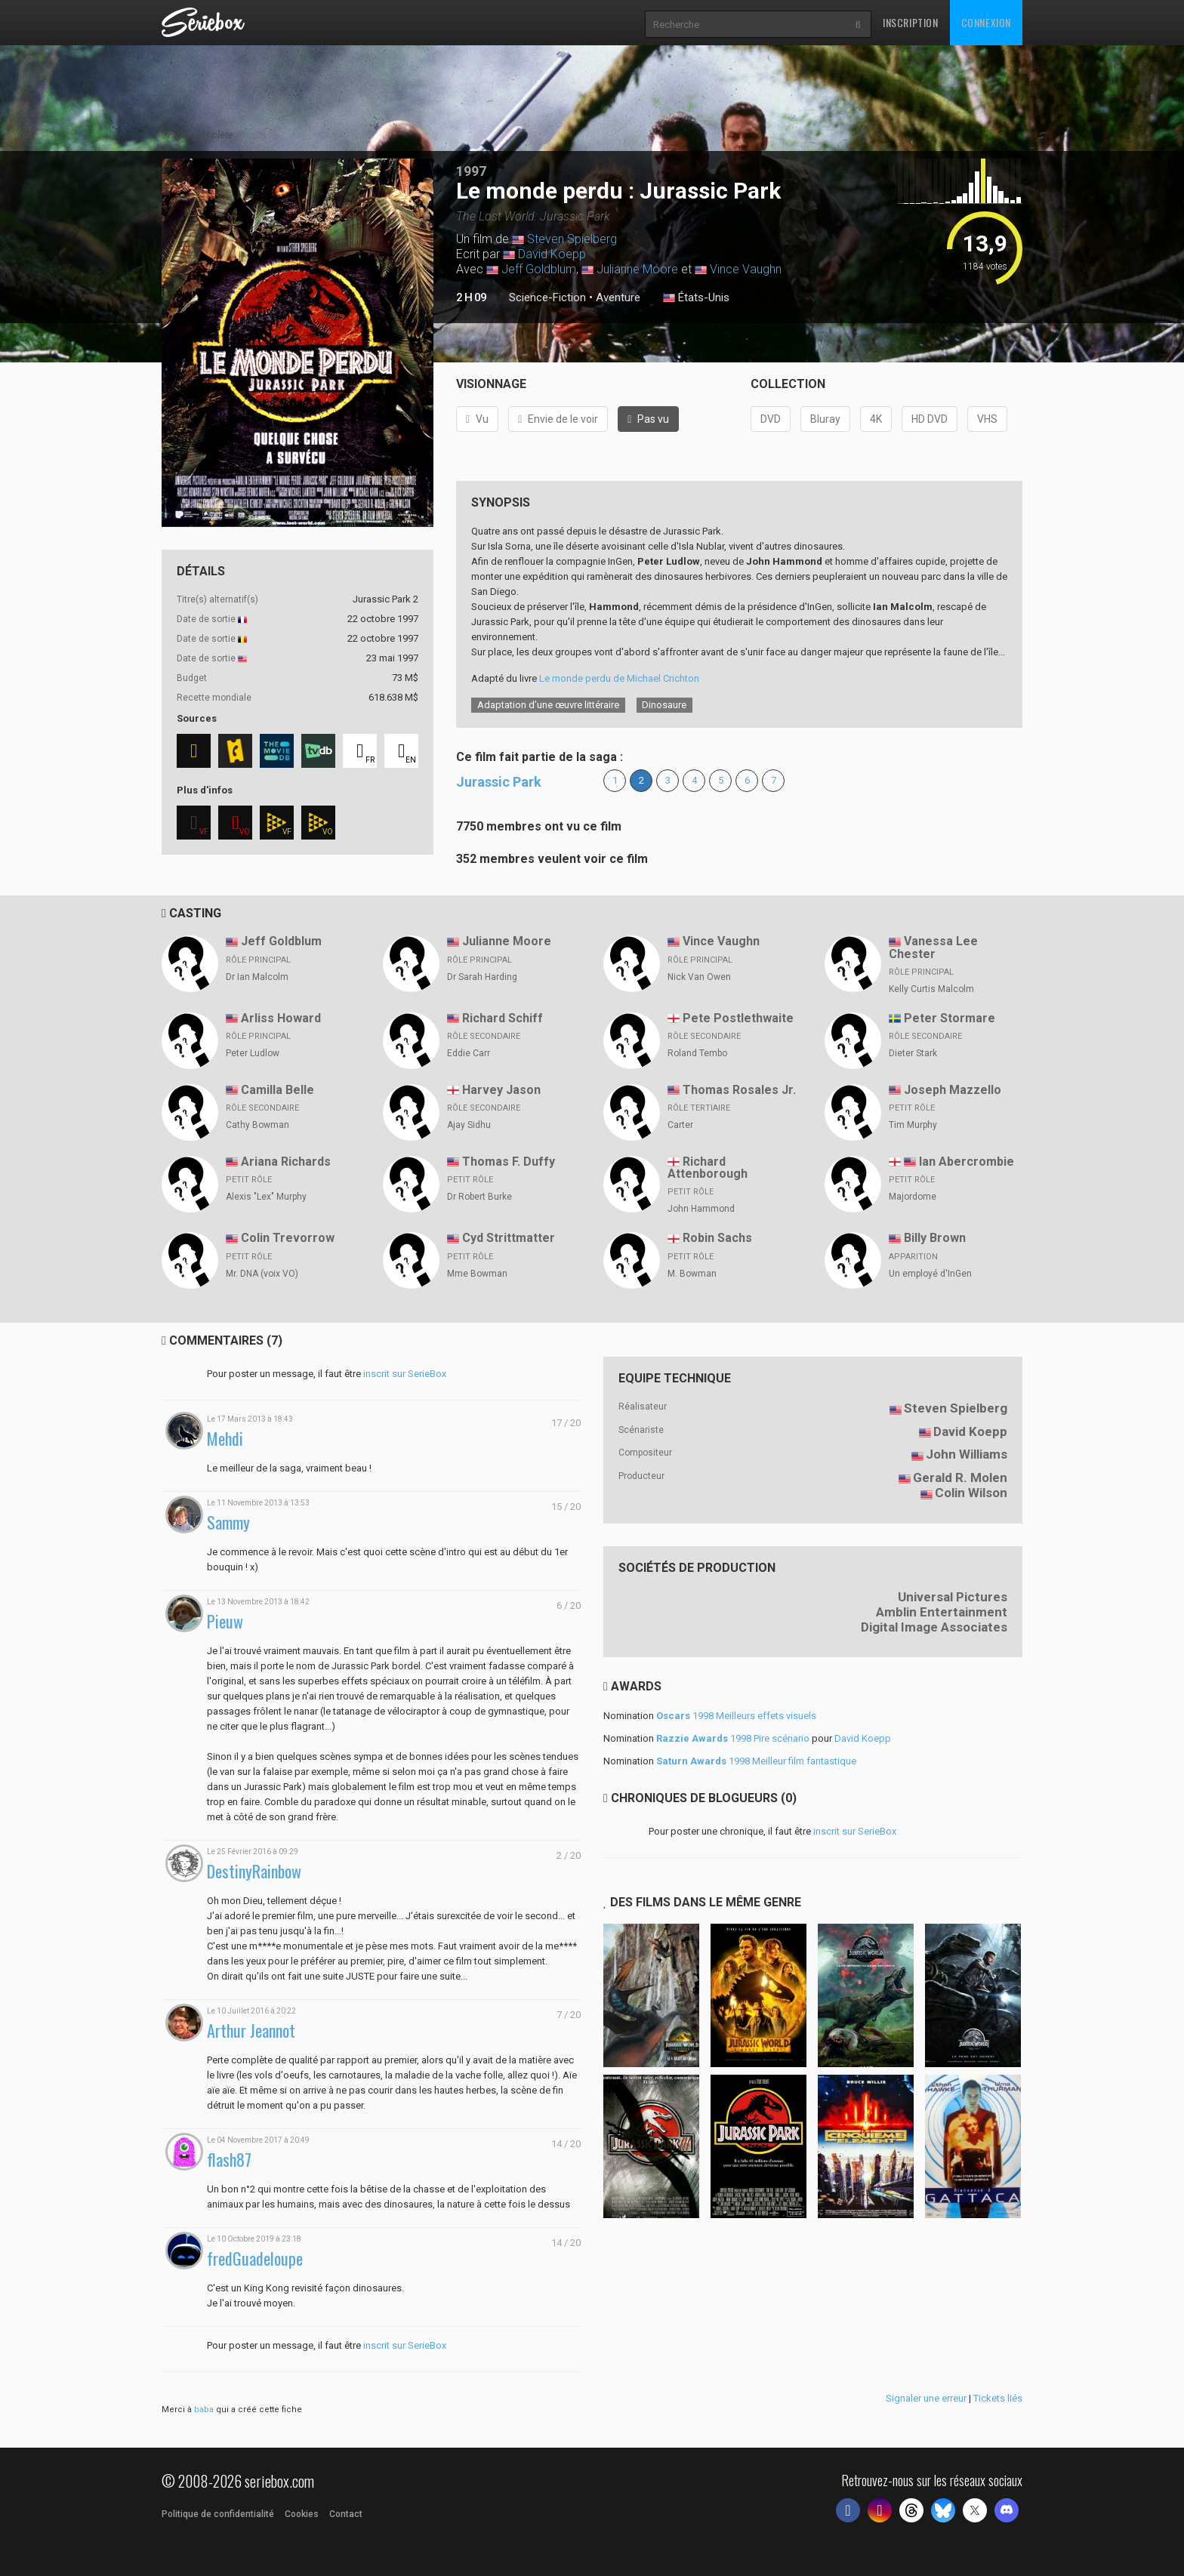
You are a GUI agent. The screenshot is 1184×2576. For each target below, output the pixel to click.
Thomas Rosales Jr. (739, 1090)
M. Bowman (692, 1273)
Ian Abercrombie (966, 1161)
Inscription (911, 22)
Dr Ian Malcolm (257, 977)
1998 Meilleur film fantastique (756, 1761)
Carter (680, 1125)
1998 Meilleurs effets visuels (736, 1715)
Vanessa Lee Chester (933, 947)
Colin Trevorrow (288, 1238)
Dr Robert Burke (479, 1196)
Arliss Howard (281, 1018)
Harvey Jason (501, 1090)
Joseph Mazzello (952, 1090)
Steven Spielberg (572, 239)
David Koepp (552, 254)
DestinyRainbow (254, 1871)
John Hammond (701, 1208)
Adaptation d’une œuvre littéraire (548, 704)
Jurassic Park (498, 782)
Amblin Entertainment (941, 1611)
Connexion (986, 22)
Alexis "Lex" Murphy (266, 1196)
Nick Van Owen (699, 977)
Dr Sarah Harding (482, 977)
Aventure (618, 297)
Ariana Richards (286, 1161)
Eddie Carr (468, 1053)
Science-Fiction (547, 297)
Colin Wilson (971, 1492)
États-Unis (696, 298)
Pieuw (225, 1621)
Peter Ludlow (252, 1053)
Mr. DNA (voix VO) (262, 1273)
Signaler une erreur (926, 2398)
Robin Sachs (717, 1238)
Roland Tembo (697, 1053)
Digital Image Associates (934, 1627)
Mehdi (225, 1438)
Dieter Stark (913, 1053)
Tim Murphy (913, 1125)
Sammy (228, 1522)
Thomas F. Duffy (508, 1161)
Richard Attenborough (708, 1168)
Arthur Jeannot (251, 2030)
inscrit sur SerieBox (404, 1373)
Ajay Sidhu (469, 1125)
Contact (345, 2514)
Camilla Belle (277, 1090)
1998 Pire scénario (732, 1738)
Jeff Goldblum (538, 269)
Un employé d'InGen (930, 1273)
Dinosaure (664, 704)
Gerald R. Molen (960, 1477)
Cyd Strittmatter (508, 1238)
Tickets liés (997, 2398)
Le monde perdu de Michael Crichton (619, 678)
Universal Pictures (952, 1596)
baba (204, 2409)
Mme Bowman (477, 1273)
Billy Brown (935, 1238)
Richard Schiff (502, 1018)
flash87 (229, 2159)
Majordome (912, 1196)
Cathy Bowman (257, 1125)
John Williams (966, 1454)
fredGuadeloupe (255, 2258)
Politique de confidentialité (218, 2514)
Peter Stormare (949, 1018)
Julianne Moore (637, 269)
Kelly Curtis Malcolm (931, 989)
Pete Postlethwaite (738, 1018)
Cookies (302, 2514)
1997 (471, 171)
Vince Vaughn (746, 269)
